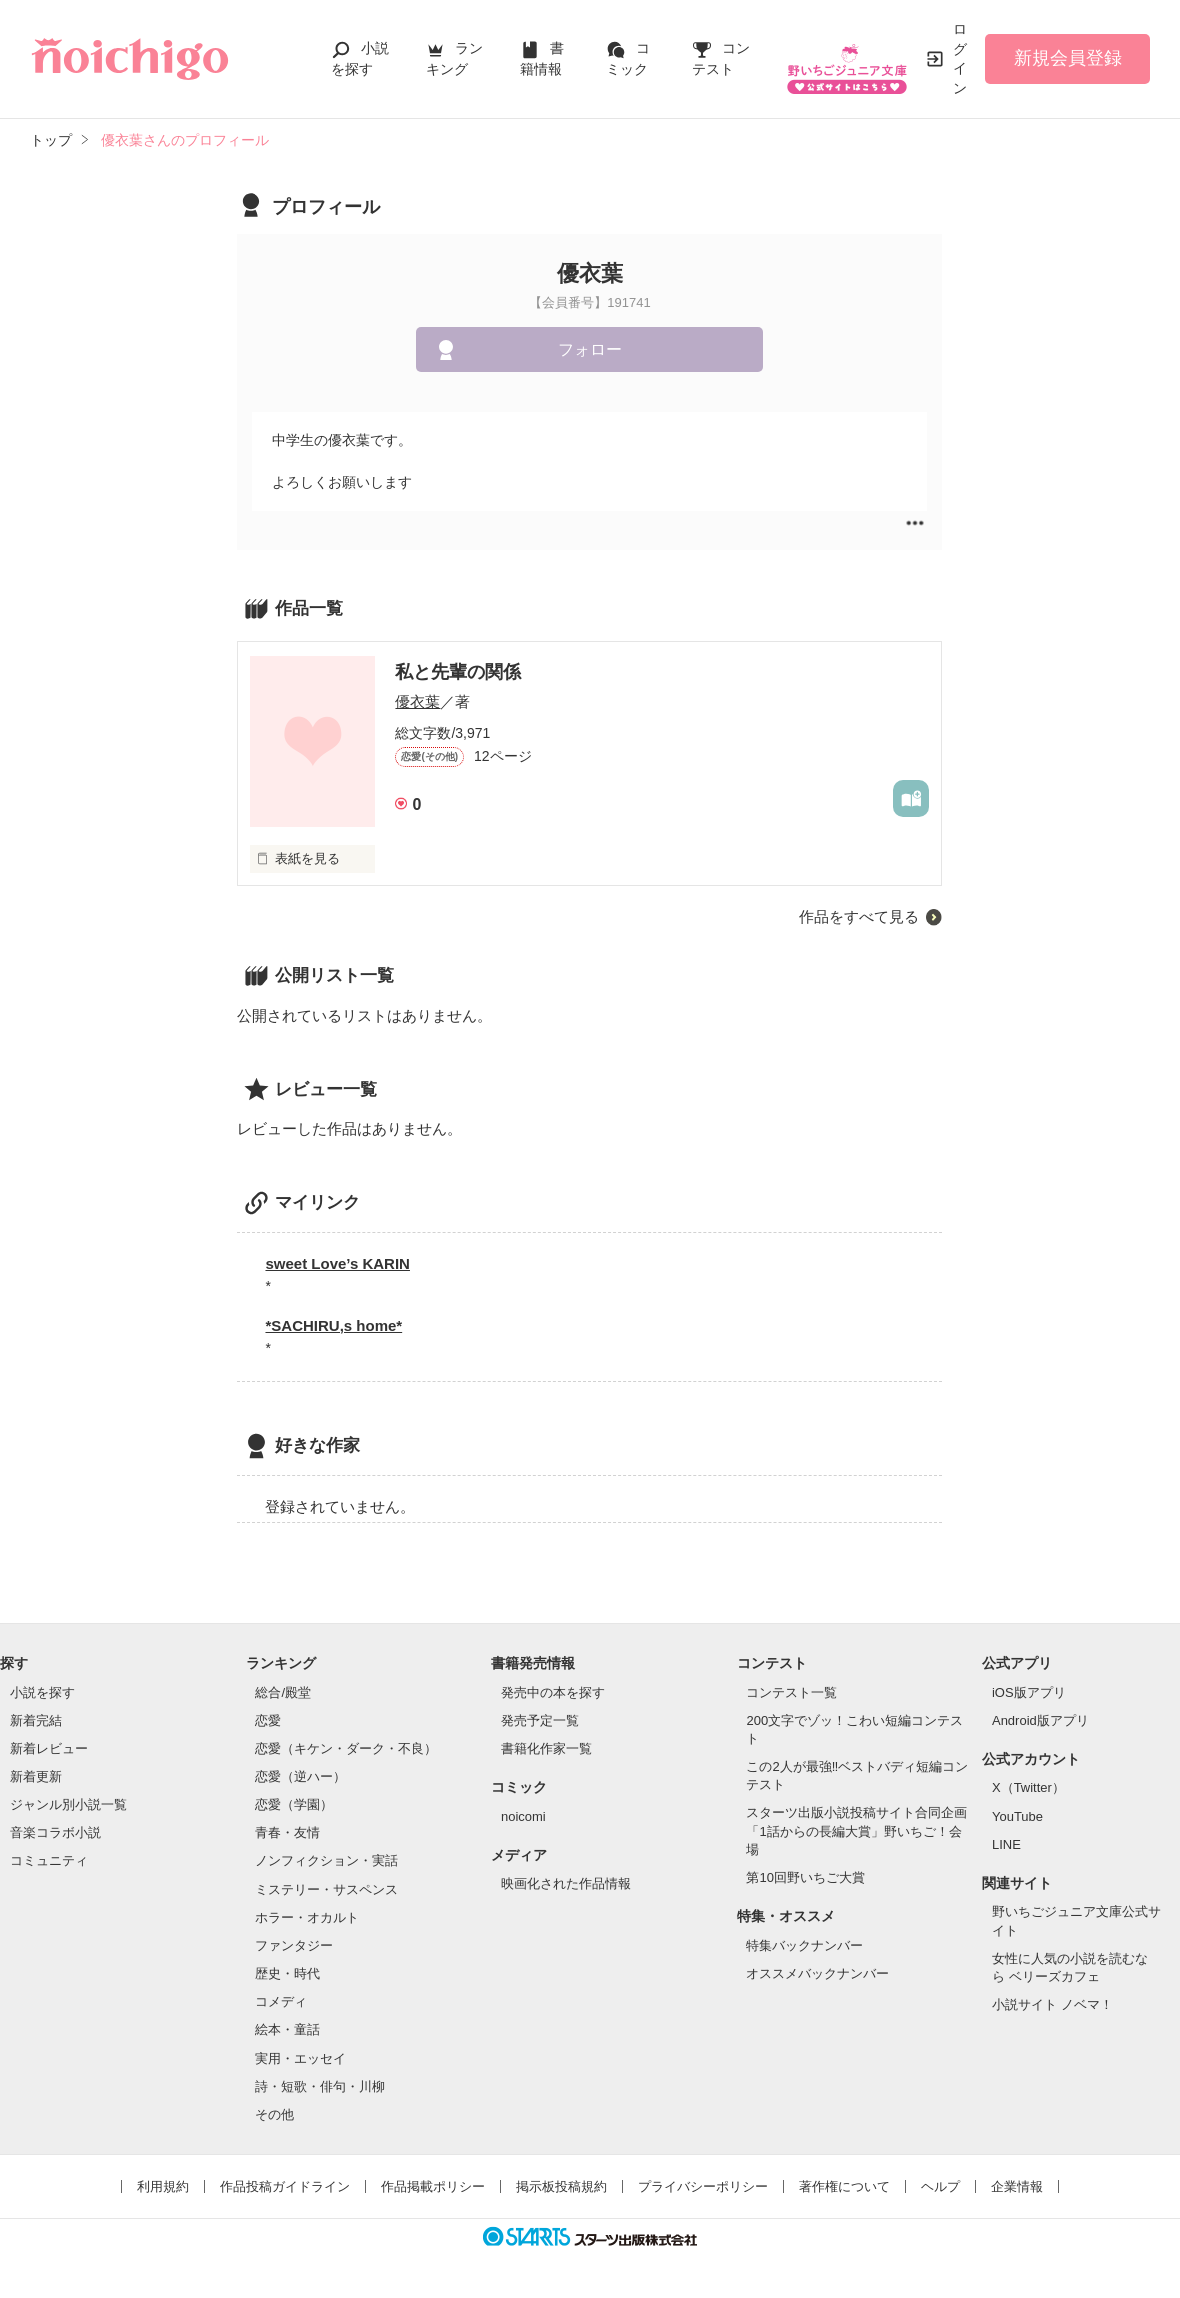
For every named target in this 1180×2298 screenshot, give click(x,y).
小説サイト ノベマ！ (1052, 2004)
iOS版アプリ (1029, 1692)
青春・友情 (287, 1832)
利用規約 (163, 2186)
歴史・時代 (287, 1973)
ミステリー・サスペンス (326, 1889)
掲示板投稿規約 (561, 2186)
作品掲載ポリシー (433, 2186)
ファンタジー (294, 1945)
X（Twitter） (1028, 1787)
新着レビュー (49, 1748)
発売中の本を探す (553, 1692)
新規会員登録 (1068, 58)
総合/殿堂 (283, 1692)
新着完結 (36, 1720)
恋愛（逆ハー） (300, 1776)
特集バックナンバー (804, 1945)
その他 (274, 2114)
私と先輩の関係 (458, 672)
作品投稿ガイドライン (285, 2186)
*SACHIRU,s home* (333, 1325)
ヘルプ (940, 2186)
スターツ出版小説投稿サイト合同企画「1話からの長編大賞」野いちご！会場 (856, 1830)
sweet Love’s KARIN (337, 1263)
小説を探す (42, 1692)
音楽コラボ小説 (55, 1832)
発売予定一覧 (540, 1720)
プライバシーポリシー (703, 2186)
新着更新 (36, 1776)
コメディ (281, 2001)
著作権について (844, 2186)
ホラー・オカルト (307, 1917)
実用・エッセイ (300, 2058)
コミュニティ (49, 1860)
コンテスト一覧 (791, 1692)
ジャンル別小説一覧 (68, 1804)
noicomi (523, 1816)
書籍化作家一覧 (546, 1748)
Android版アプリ (1040, 1720)
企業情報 (1017, 2186)
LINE (1006, 1844)
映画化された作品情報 (566, 1883)
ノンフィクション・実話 (326, 1860)
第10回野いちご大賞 (805, 1877)
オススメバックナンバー (817, 1973)
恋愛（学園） (294, 1804)
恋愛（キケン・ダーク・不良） (346, 1748)
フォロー (590, 349)
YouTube (1017, 1816)
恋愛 (268, 1720)
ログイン (960, 58)
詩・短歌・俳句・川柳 (320, 2086)
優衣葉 (417, 701)
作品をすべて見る (859, 916)
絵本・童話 (287, 2029)
